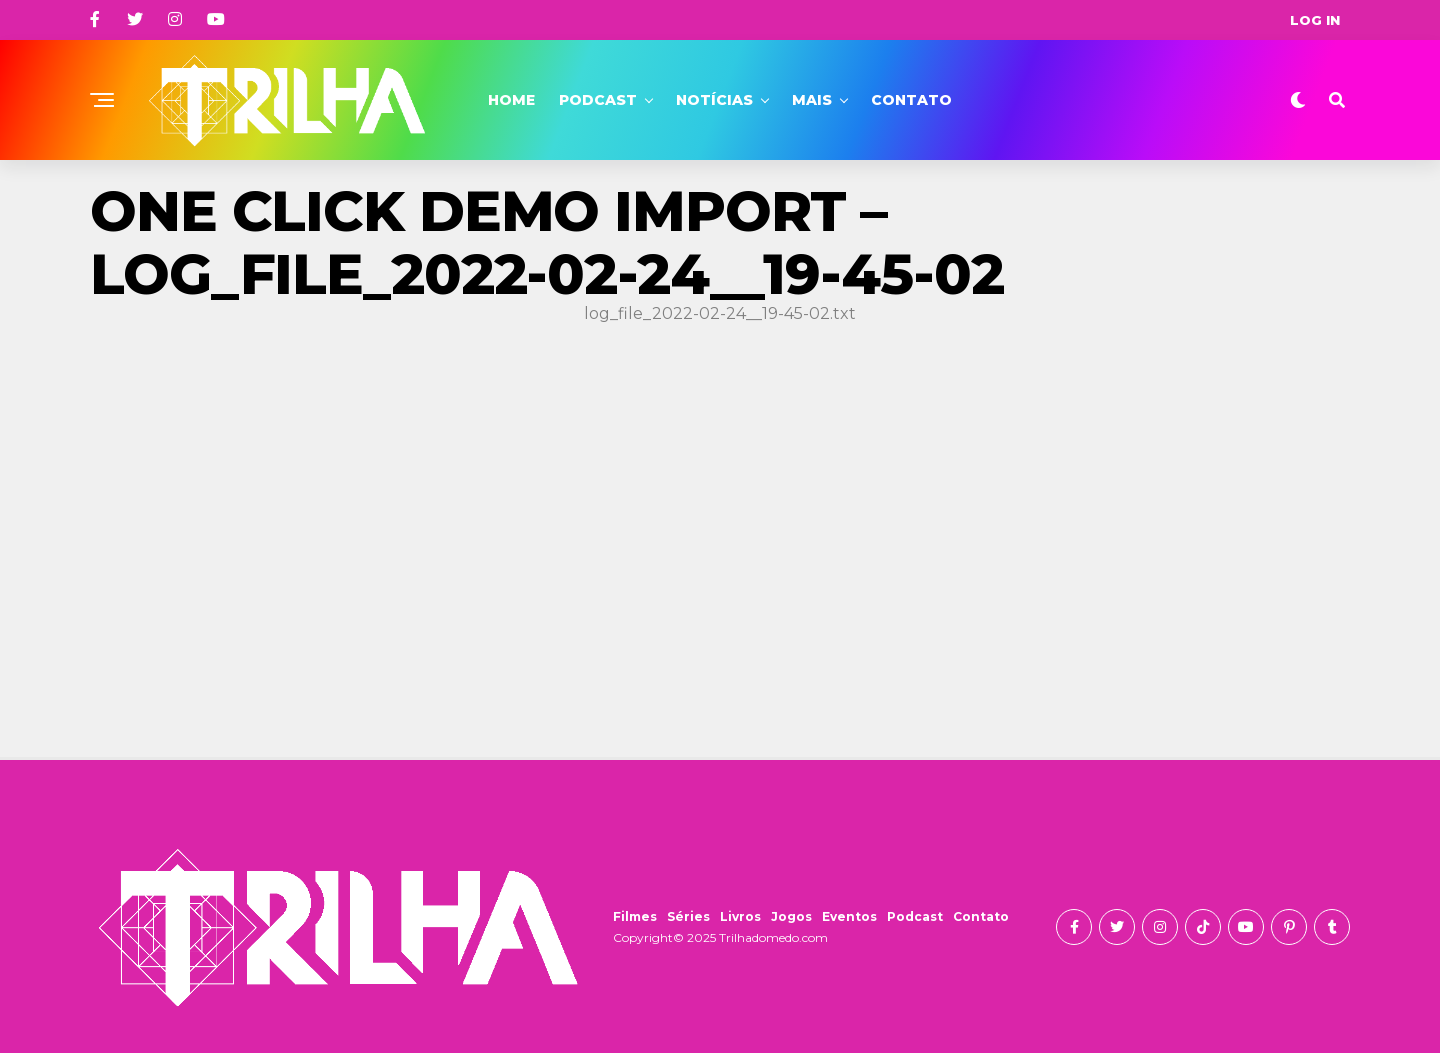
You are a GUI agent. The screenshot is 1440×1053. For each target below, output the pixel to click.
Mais (812, 100)
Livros (740, 916)
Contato (911, 100)
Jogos (791, 916)
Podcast (598, 100)
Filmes (635, 916)
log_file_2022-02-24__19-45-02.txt (720, 313)
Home (511, 100)
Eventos (849, 916)
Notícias (714, 100)
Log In (1315, 20)
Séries (688, 916)
